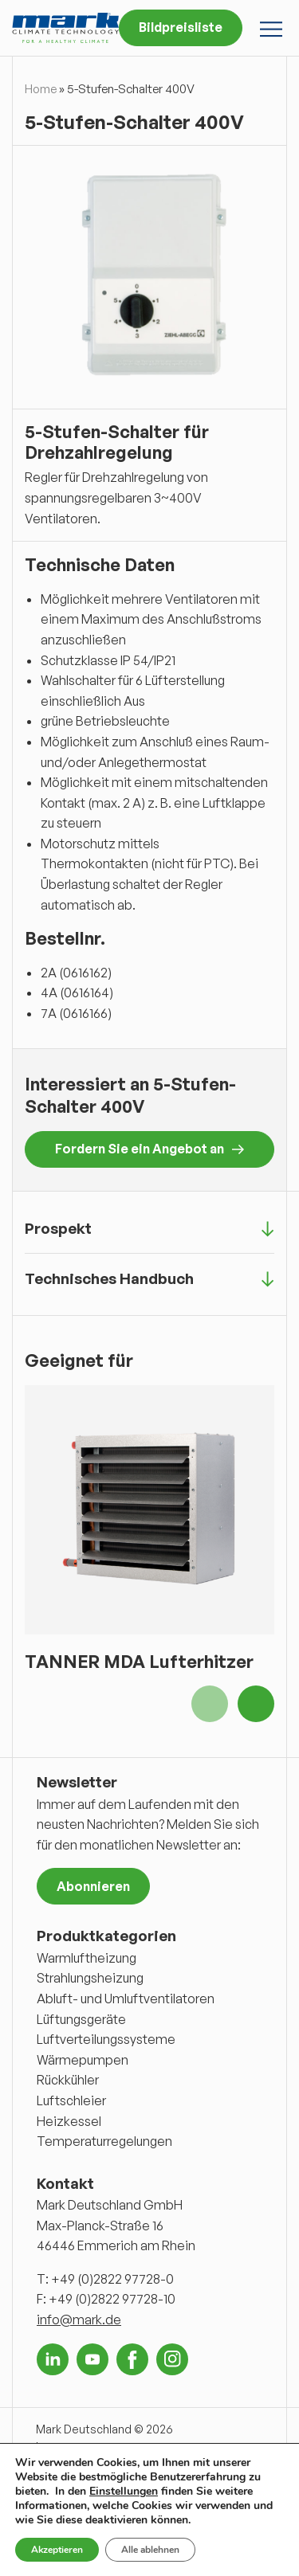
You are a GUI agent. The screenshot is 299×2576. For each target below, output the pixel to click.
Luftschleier (71, 2100)
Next (256, 1703)
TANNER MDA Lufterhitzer (139, 1661)
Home (41, 88)
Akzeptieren (57, 2549)
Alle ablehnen (150, 2549)
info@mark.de (79, 2319)
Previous (209, 1703)
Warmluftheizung (86, 1958)
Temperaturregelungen (104, 2141)
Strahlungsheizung (90, 1978)
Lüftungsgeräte (81, 2019)
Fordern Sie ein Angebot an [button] (149, 1149)
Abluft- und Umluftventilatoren (125, 1998)
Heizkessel (69, 2121)
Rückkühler (68, 2080)
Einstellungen (123, 2491)
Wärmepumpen (82, 2060)
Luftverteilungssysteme (106, 2039)
